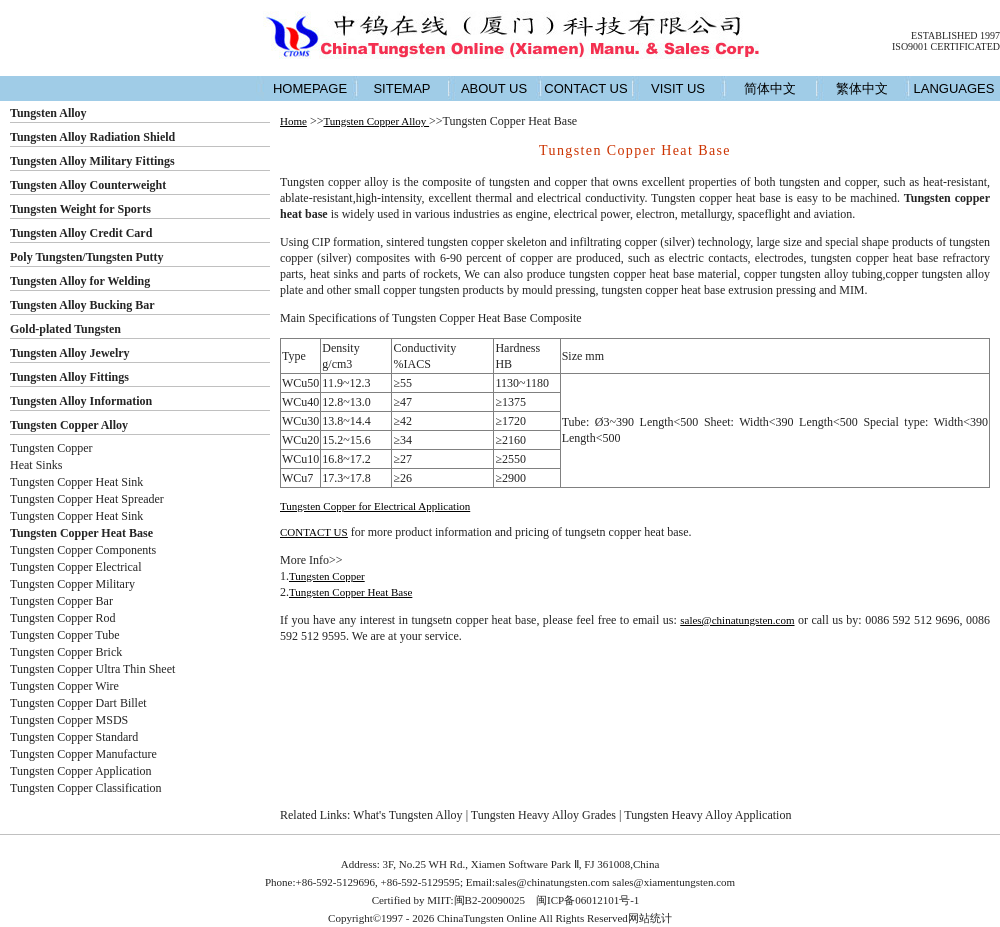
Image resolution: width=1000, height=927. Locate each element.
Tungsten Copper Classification (86, 788)
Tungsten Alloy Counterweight (88, 185)
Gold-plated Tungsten (65, 329)
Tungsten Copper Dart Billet (78, 703)
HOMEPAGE (310, 88)
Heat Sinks (36, 465)
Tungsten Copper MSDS (69, 720)
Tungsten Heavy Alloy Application (707, 815)
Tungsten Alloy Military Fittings (92, 161)
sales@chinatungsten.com (737, 620)
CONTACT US (585, 88)
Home (293, 121)
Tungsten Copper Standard (74, 737)
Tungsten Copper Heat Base (350, 592)
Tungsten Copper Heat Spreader (87, 499)
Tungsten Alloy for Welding (80, 281)
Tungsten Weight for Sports (80, 209)
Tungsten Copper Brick (66, 652)
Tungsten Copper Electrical (76, 567)
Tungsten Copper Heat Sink (76, 482)
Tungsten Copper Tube (65, 635)
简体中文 (770, 88)
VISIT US (678, 88)
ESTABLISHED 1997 (955, 35)
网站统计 (650, 918)
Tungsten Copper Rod (63, 618)
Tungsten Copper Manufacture (83, 754)
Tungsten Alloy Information (81, 401)
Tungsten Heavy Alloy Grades (543, 815)
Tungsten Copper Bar (61, 601)
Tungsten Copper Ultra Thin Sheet (92, 669)
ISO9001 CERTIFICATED (946, 46)
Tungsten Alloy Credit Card (81, 233)
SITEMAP (401, 88)
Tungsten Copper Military (72, 584)
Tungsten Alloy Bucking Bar (82, 305)
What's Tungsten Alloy (408, 815)
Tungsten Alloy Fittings (69, 377)
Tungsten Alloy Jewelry (70, 353)
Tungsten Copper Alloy (69, 425)
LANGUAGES (954, 88)
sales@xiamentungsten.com (673, 882)
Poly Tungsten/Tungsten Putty (87, 257)
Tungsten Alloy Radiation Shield (92, 137)
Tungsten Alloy (48, 113)
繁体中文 (862, 88)
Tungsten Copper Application (81, 771)
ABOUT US (494, 88)
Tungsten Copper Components (83, 550)
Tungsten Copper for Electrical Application (375, 506)
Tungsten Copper (51, 448)
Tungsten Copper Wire (64, 686)
